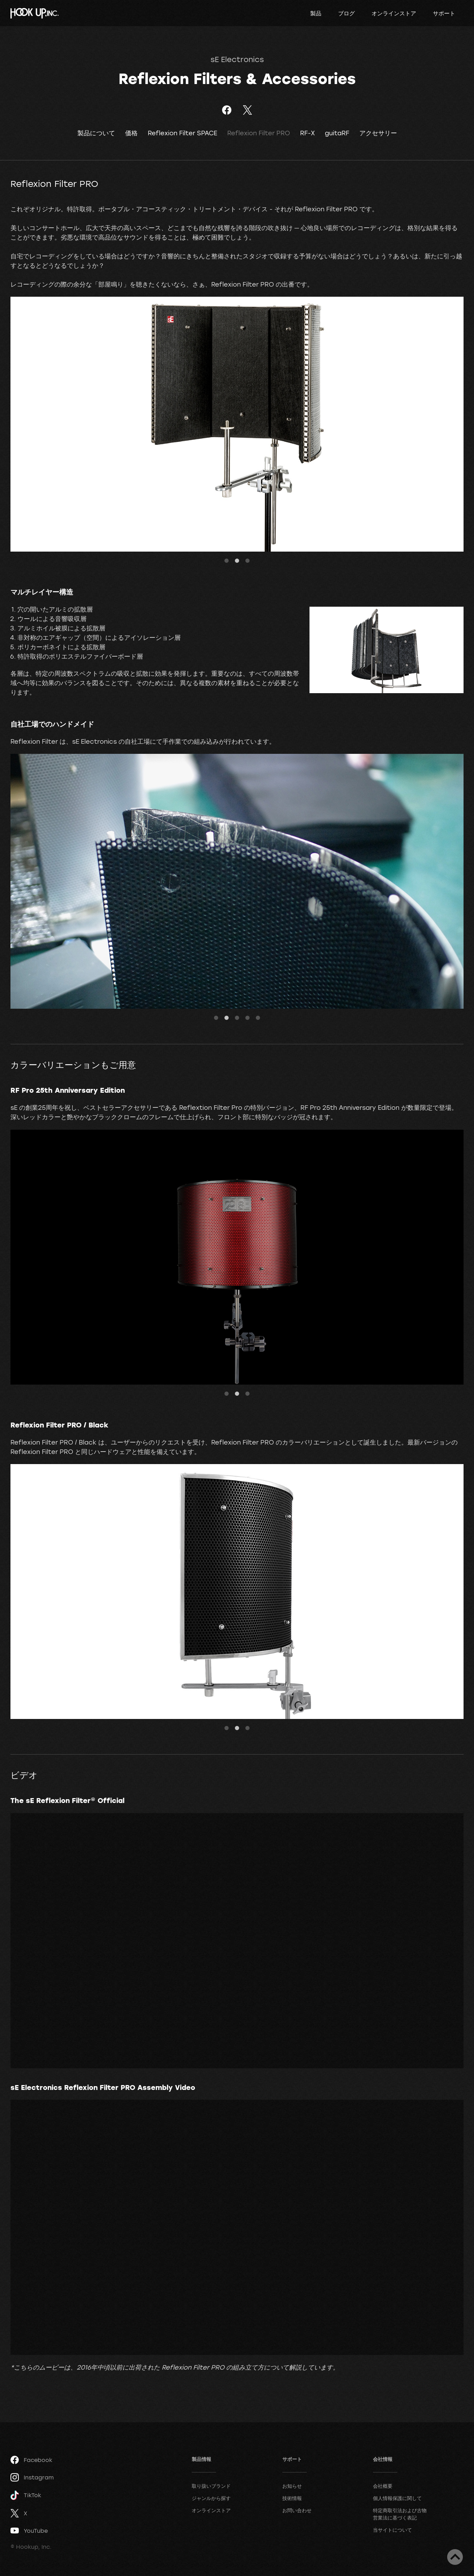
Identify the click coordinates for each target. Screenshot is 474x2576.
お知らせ (292, 2486)
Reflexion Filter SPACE (182, 133)
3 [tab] (247, 561)
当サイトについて (392, 2529)
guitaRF (337, 133)
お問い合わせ (297, 2510)
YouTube (29, 2531)
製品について (96, 133)
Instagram (32, 2477)
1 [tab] (226, 561)
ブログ (346, 13)
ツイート (247, 110)
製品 (315, 13)
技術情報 (292, 2498)
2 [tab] (237, 561)
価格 (131, 133)
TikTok (25, 2495)
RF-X (307, 133)
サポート (444, 13)
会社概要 (382, 2486)
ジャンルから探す (211, 2498)
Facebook (31, 2460)
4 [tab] (247, 1018)
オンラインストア (394, 13)
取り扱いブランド (211, 2486)
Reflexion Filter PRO (258, 133)
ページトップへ (455, 2557)
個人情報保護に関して (397, 2498)
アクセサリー (378, 133)
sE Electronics (237, 59)
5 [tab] (257, 1018)
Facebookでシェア (226, 110)
